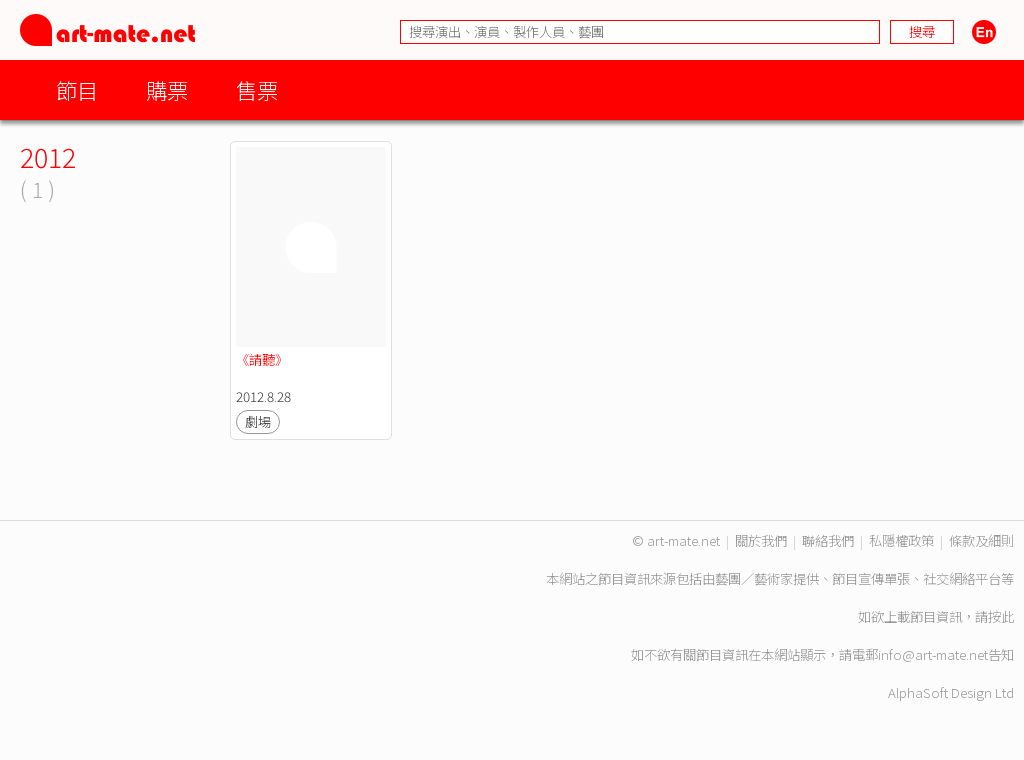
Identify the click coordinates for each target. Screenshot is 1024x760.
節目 (77, 89)
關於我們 (761, 540)
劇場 (258, 421)
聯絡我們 (828, 540)
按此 (1001, 616)
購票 (167, 89)
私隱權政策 (901, 540)
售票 (257, 89)
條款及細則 (981, 540)
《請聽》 (262, 359)
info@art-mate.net (933, 654)
